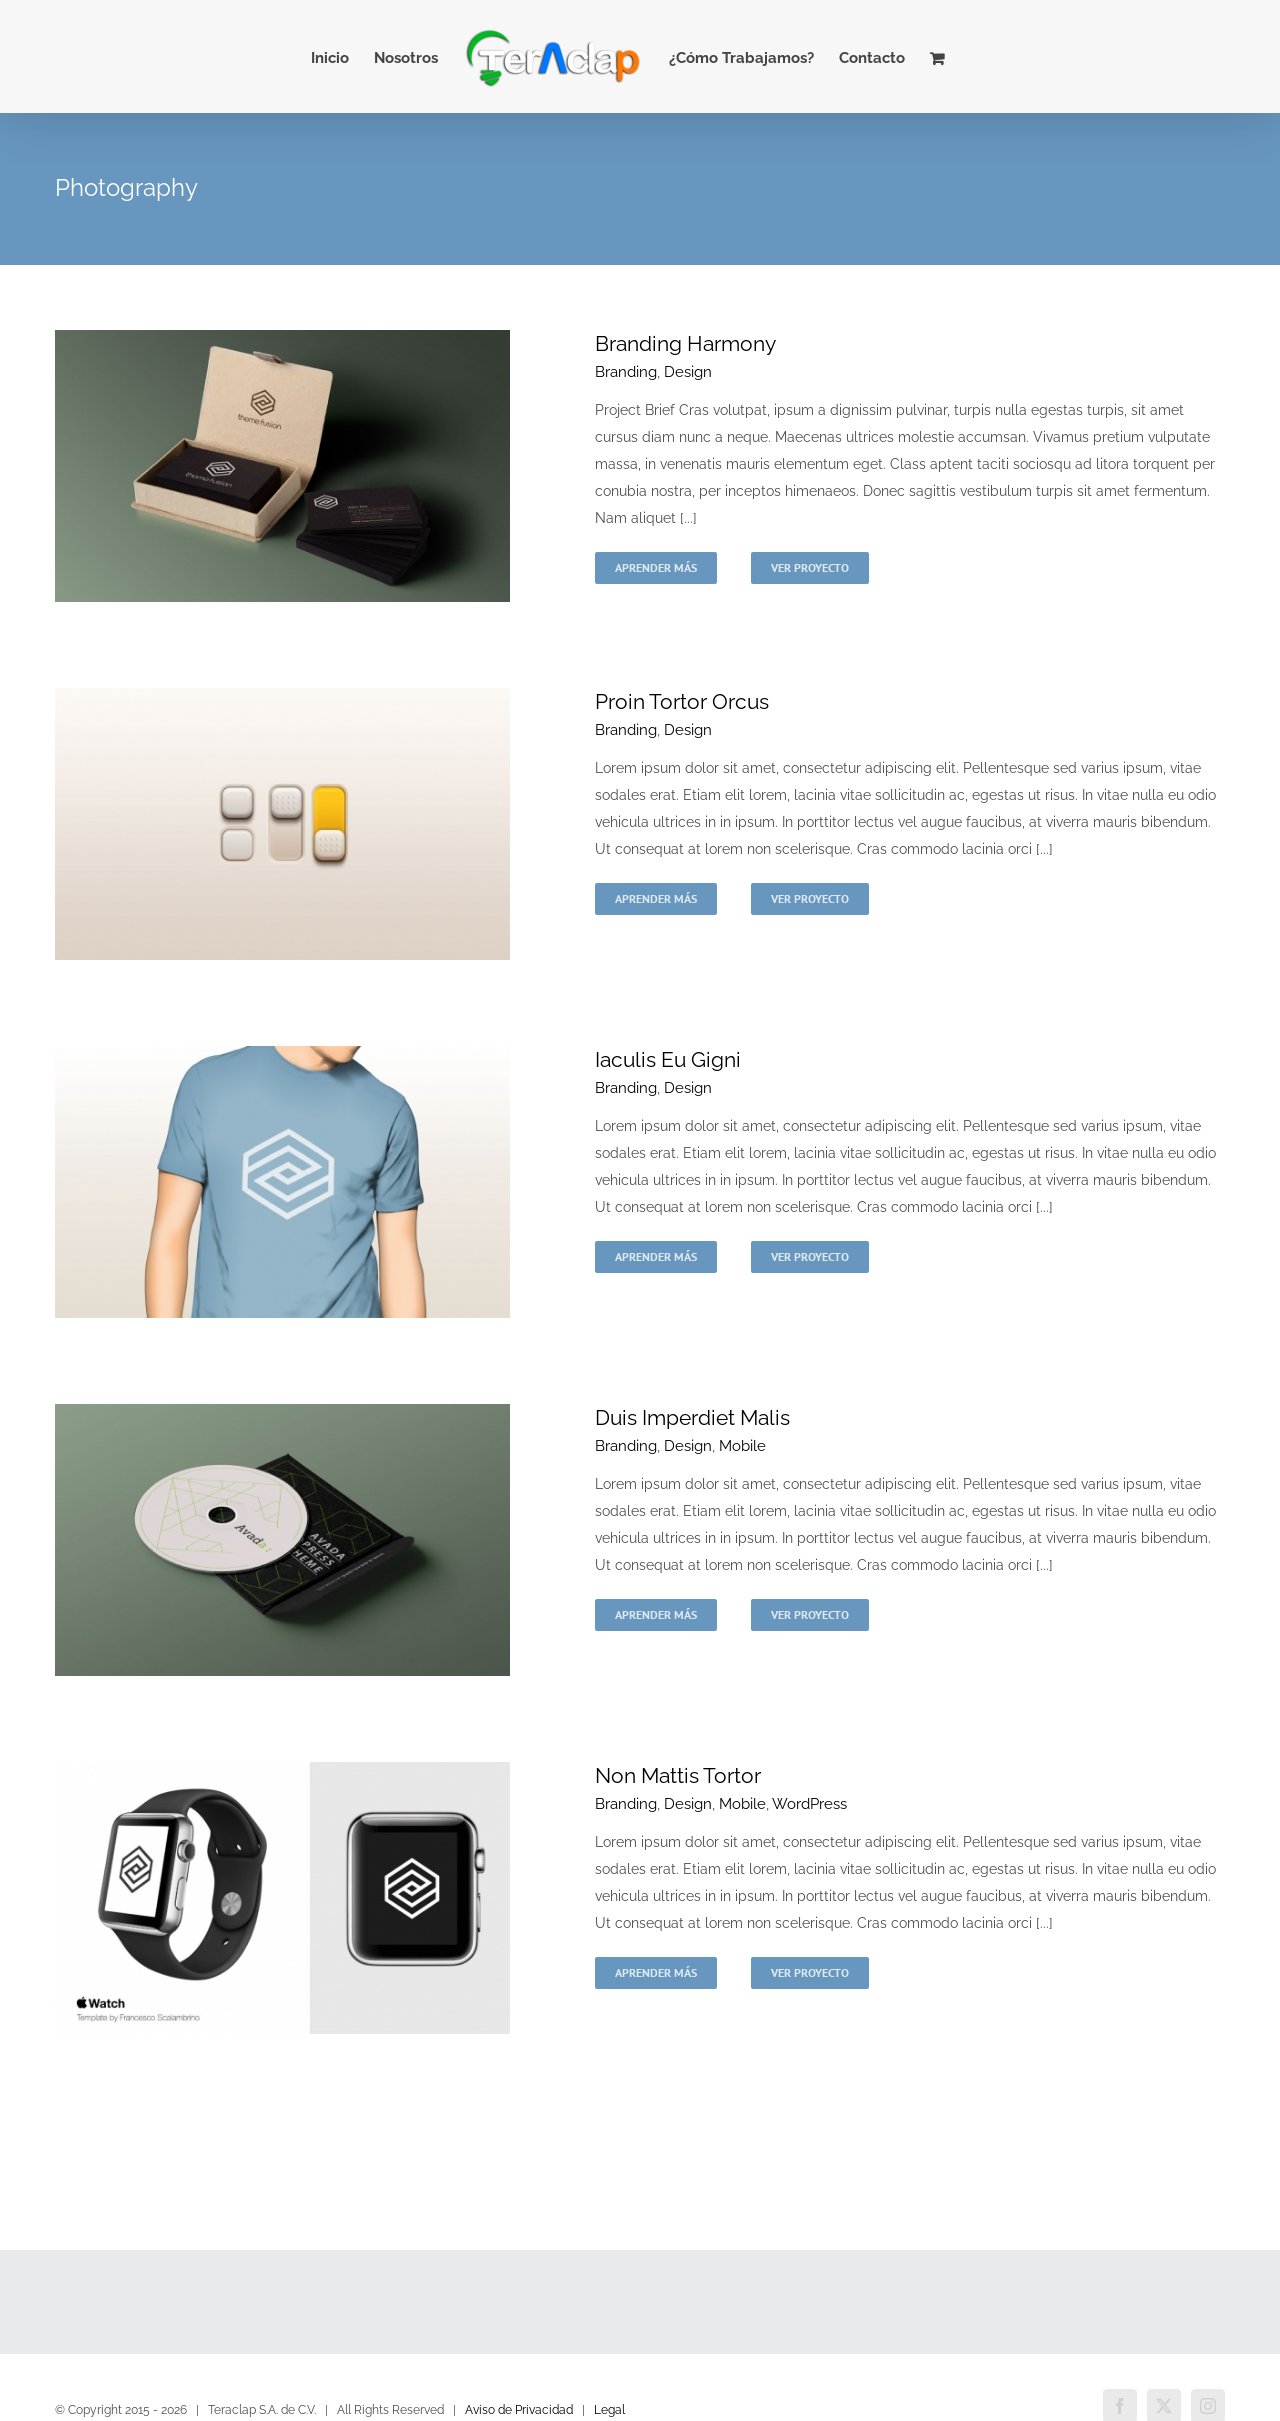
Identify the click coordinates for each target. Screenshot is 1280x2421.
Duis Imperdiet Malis (692, 1417)
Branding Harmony (685, 343)
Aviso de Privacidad (519, 2410)
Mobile (742, 1446)
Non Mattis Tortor (678, 1775)
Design (688, 372)
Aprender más (656, 567)
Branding (626, 372)
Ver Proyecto (810, 567)
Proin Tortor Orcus (682, 701)
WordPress (809, 1804)
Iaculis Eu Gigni (668, 1059)
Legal (609, 2410)
